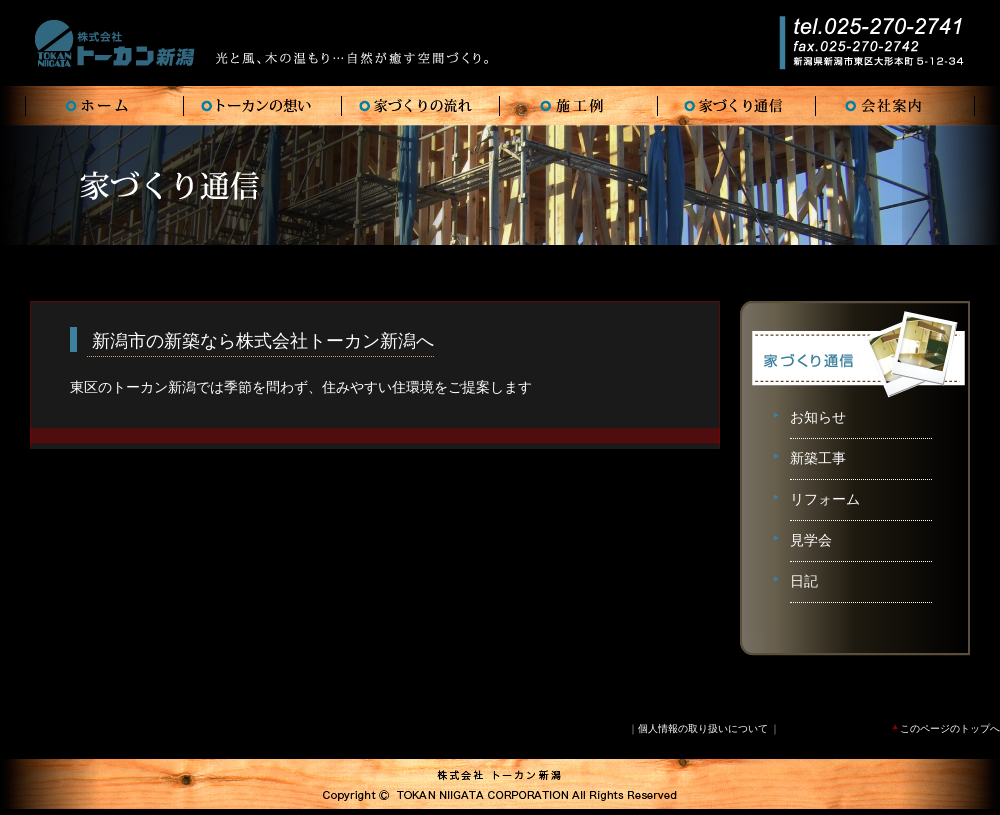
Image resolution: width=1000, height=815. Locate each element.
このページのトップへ (945, 728)
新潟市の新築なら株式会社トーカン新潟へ (260, 341)
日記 (804, 581)
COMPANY (895, 106)
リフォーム (825, 499)
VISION (263, 106)
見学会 (811, 540)
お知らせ (818, 417)
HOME (105, 106)
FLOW (421, 106)
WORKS (579, 106)
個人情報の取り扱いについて (703, 728)
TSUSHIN (737, 106)
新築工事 (818, 458)
